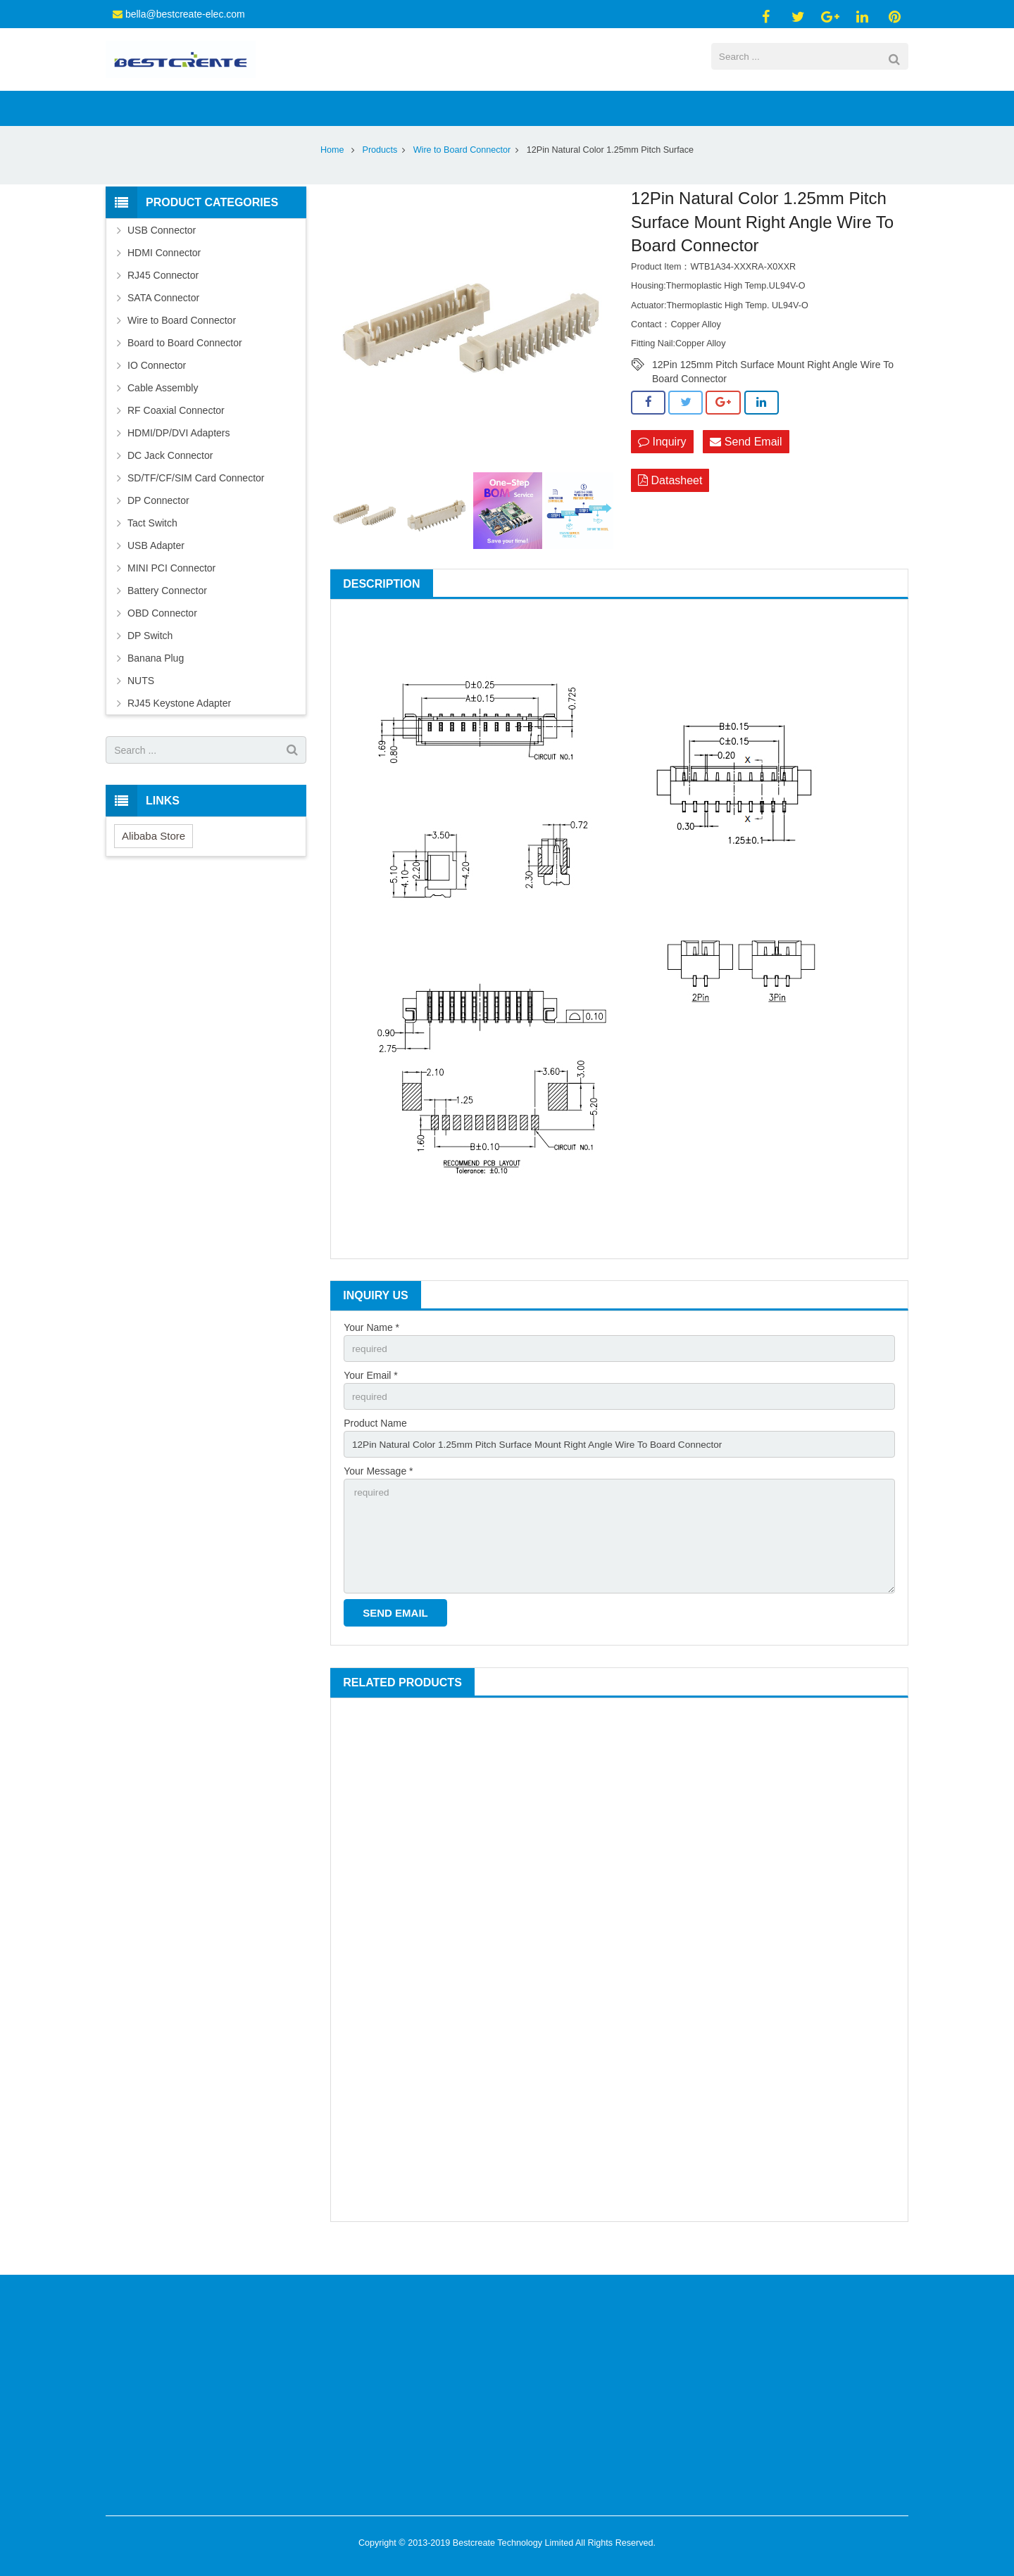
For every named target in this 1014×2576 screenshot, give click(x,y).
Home (332, 172)
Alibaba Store (153, 858)
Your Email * (371, 1397)
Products (380, 172)
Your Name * (371, 1349)
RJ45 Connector (163, 297)
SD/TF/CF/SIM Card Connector (196, 499)
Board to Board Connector (184, 364)
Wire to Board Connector (462, 172)
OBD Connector (162, 634)
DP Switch (150, 657)
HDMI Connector (164, 274)
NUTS (140, 702)
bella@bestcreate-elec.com (185, 14)
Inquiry (662, 463)
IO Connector (156, 387)
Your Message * (378, 1495)
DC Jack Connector (170, 477)
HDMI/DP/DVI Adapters (178, 454)
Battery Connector (167, 612)
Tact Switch (152, 544)
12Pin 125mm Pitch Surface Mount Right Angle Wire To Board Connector (773, 387)
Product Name (375, 1447)
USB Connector (161, 252)
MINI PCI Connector (171, 589)
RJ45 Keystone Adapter (179, 725)
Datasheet (670, 503)
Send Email (746, 463)
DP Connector (158, 522)
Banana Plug (155, 680)
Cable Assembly (162, 409)
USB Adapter (155, 567)
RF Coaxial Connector (176, 432)
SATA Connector (163, 319)
